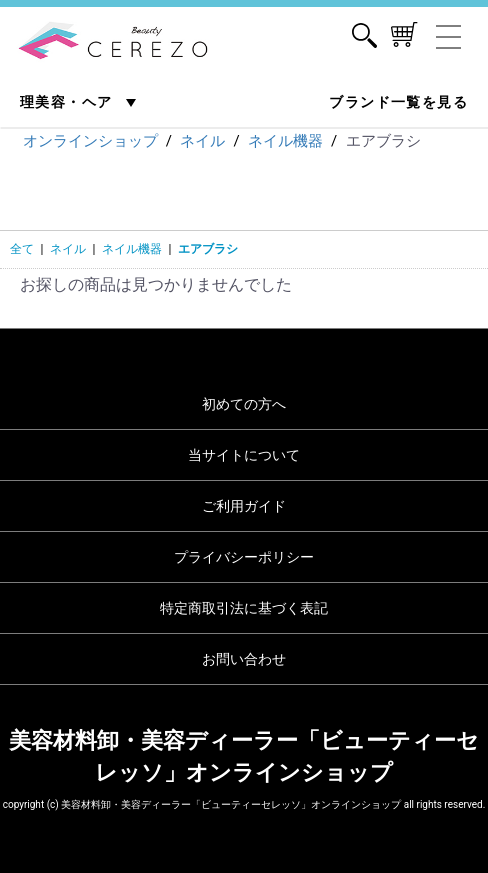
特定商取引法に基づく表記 (244, 608)
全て (22, 249)
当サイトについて (244, 455)
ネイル (68, 249)
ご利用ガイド (244, 506)
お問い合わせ (244, 659)
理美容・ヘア (68, 102)
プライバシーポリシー (244, 557)
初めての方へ (244, 404)
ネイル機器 (132, 249)
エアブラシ (208, 249)
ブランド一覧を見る (398, 102)
